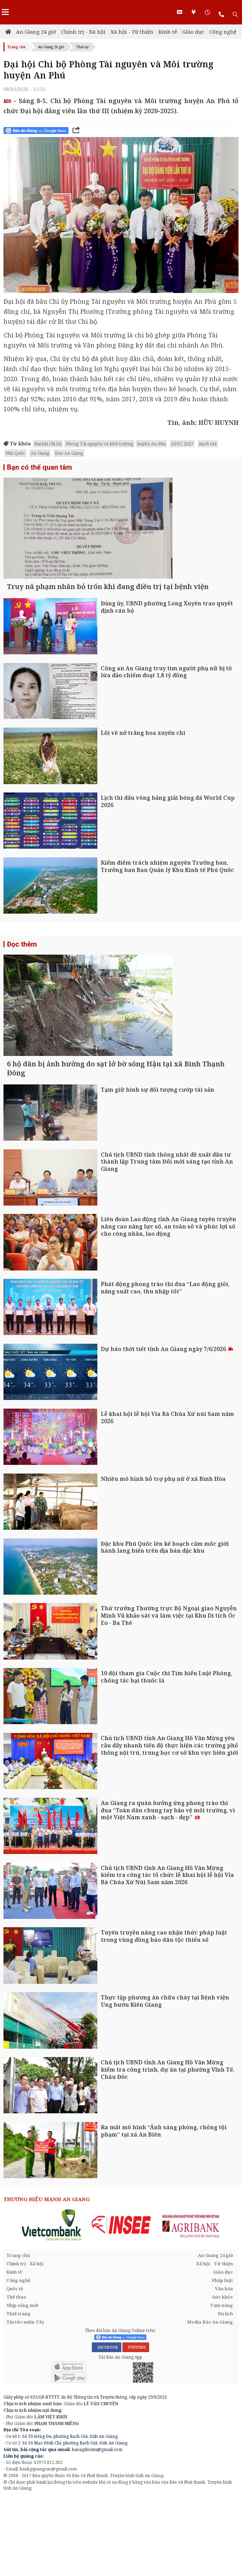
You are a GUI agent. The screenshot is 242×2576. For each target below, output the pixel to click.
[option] (52, 2304)
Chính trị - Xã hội (83, 31)
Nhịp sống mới (22, 2385)
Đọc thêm (22, 984)
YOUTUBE (136, 2427)
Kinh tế (168, 31)
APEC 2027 (182, 443)
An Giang (40, 453)
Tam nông (221, 2385)
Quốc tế (14, 2368)
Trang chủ (16, 46)
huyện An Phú (151, 443)
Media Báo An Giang (210, 2402)
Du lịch (225, 2393)
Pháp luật (222, 2360)
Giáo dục (193, 31)
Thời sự (82, 46)
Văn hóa (224, 2368)
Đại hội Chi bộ (48, 443)
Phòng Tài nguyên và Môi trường (99, 443)
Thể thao (16, 2377)
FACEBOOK (106, 2427)
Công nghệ (222, 31)
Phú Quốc (15, 453)
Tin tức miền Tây (25, 2402)
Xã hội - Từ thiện (132, 31)
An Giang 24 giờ (36, 31)
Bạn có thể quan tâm (39, 467)
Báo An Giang (69, 453)
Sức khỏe (222, 2377)
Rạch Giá (208, 443)
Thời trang (18, 2393)
